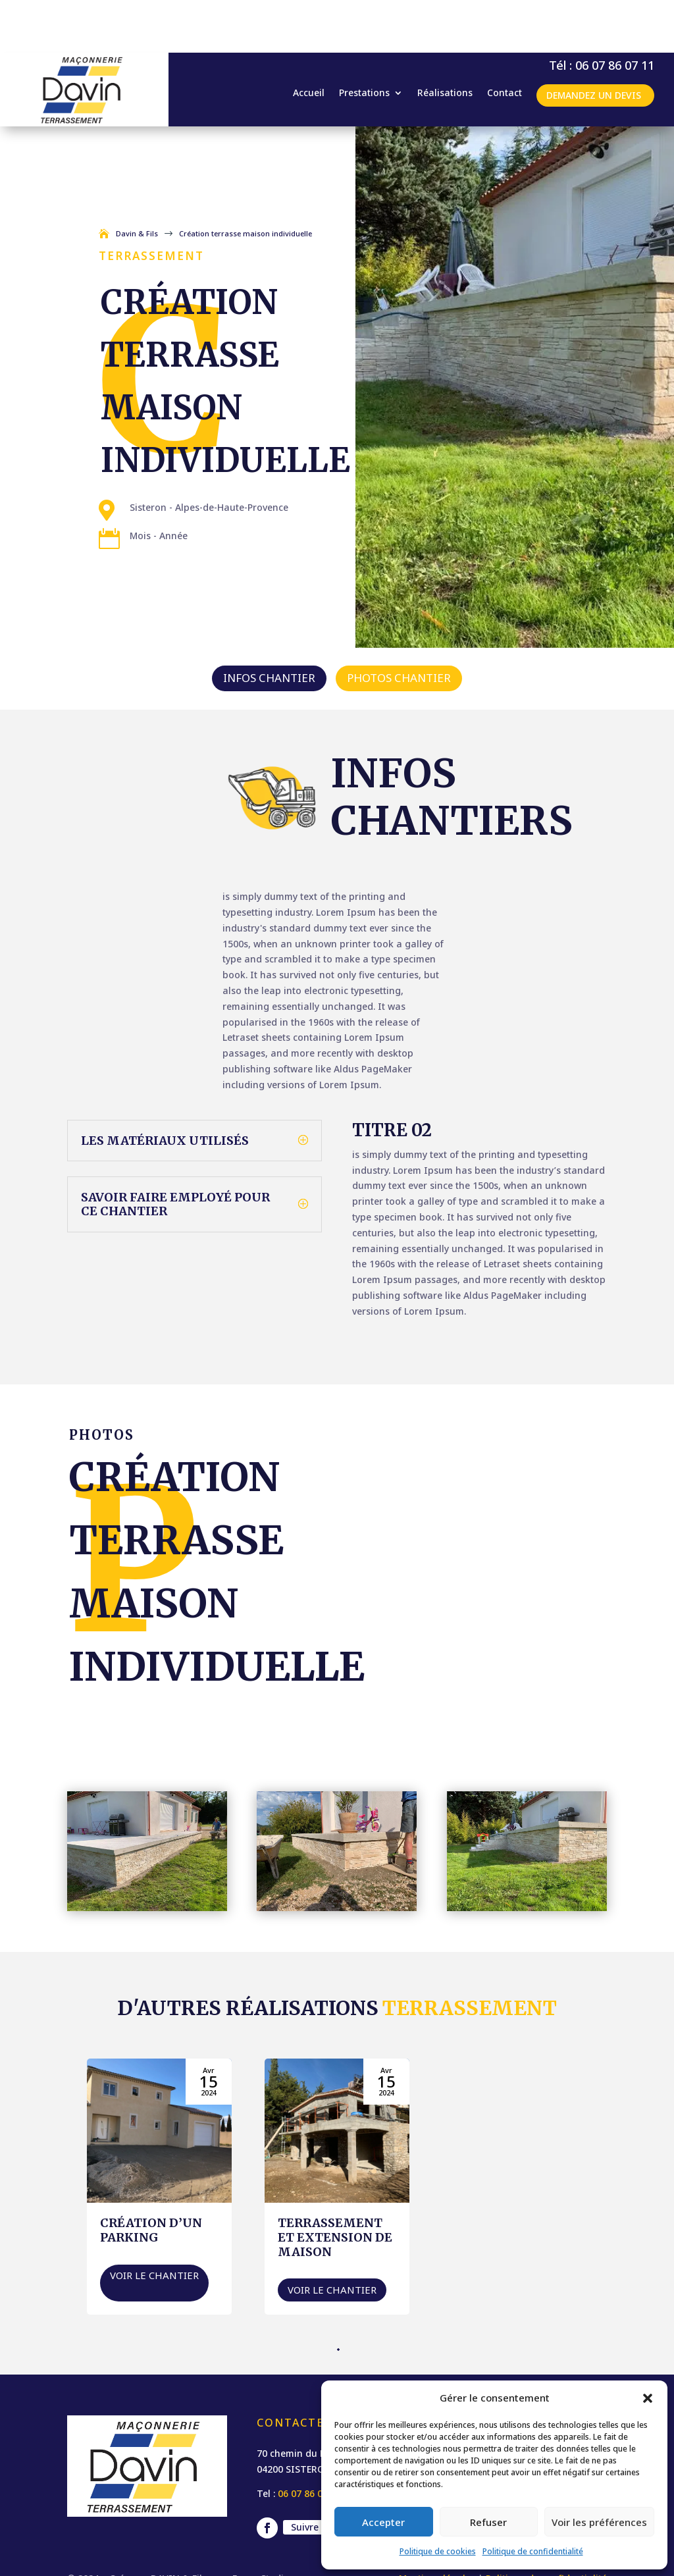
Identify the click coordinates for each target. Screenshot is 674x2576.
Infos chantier (269, 625)
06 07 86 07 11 (309, 2440)
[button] (647, 2398)
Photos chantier (399, 625)
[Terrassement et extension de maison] (337, 2134)
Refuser (488, 2522)
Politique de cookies (438, 2551)
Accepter (383, 2522)
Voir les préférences (599, 2522)
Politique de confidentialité (532, 2551)
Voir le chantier (154, 2222)
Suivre (305, 2474)
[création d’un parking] (159, 2134)
